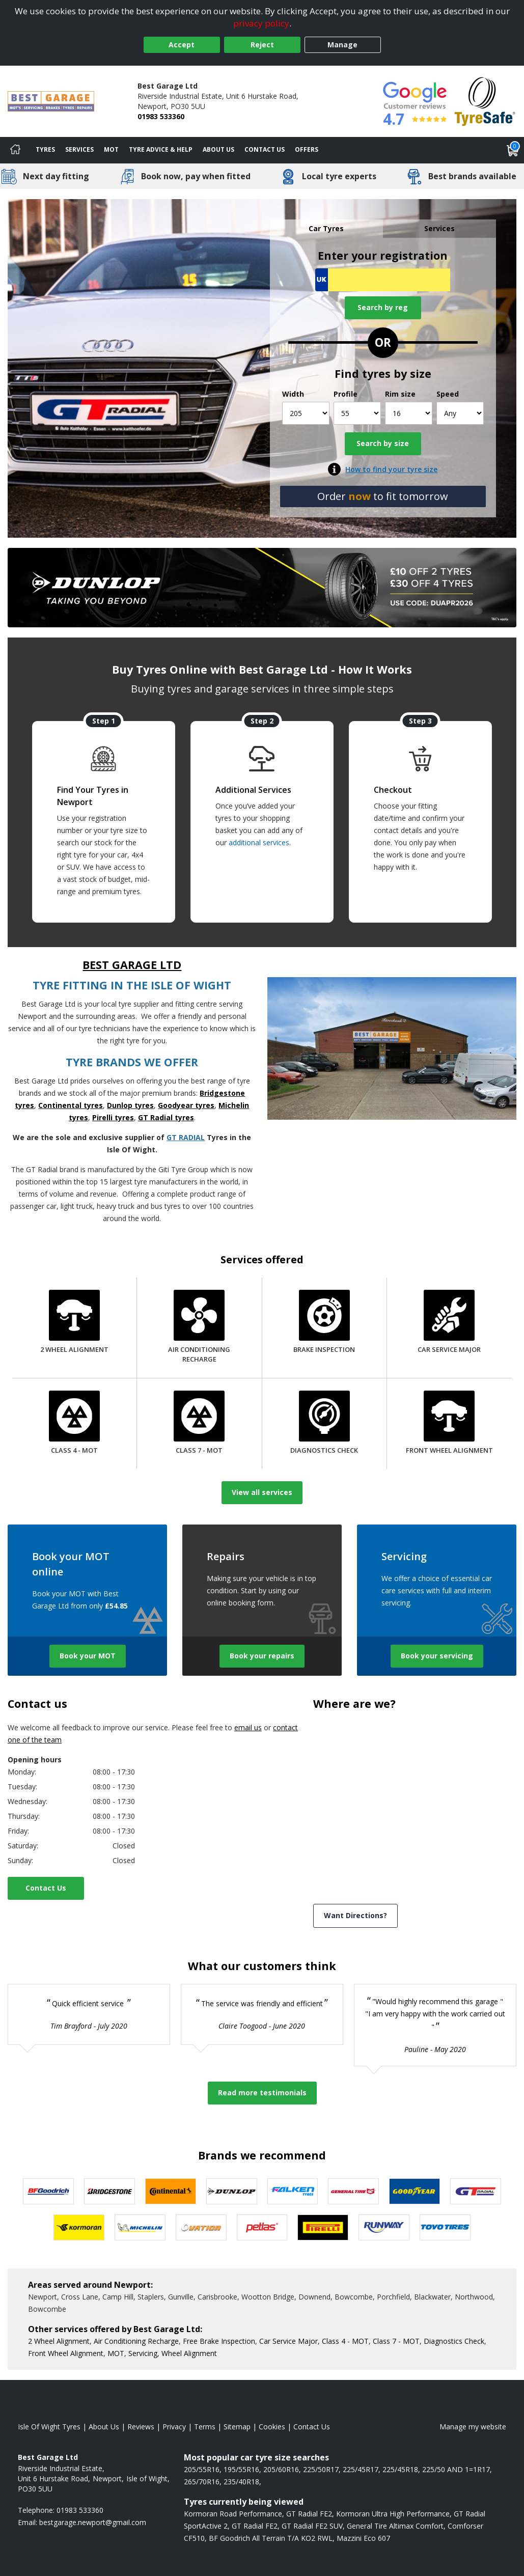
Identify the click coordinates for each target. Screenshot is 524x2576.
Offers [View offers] (306, 149)
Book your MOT (88, 1655)
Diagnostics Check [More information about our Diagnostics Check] (454, 2341)
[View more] (262, 588)
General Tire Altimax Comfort (395, 2526)
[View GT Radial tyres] (475, 2191)
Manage (342, 44)
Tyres (45, 149)
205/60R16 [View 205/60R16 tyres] (281, 2469)
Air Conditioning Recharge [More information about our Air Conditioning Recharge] (136, 2341)
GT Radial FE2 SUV (312, 2526)
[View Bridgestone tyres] (109, 2191)
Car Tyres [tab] (326, 228)
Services (79, 149)
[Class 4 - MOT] (74, 1424)
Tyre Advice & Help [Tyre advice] (160, 149)
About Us (218, 149)
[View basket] (513, 150)
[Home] (15, 150)
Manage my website (472, 2426)
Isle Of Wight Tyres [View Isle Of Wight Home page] (49, 2426)
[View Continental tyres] (170, 2191)
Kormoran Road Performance (233, 2513)
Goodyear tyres (186, 1105)
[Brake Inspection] (324, 1323)
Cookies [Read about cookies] (272, 2426)
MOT (111, 149)
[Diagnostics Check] (324, 1424)
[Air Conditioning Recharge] (199, 1327)
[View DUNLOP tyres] (231, 2191)
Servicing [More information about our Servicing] (142, 2353)
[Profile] (357, 413)
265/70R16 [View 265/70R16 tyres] (201, 2481)
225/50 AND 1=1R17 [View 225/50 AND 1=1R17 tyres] (456, 2469)
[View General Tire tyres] (353, 2191)
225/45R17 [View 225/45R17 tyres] (360, 2469)
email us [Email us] (248, 1727)
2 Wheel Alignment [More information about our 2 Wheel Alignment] (59, 2341)
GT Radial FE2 (309, 2513)
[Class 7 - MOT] (199, 1424)
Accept (182, 44)
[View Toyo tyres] (445, 2227)
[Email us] (92, 2522)
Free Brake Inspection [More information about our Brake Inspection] (219, 2341)
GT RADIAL (186, 1137)
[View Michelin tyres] (140, 2227)
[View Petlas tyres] (262, 2227)
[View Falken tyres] (292, 2191)
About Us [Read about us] (104, 2426)
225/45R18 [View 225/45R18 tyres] (400, 2469)
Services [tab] (439, 228)
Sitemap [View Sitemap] (237, 2426)
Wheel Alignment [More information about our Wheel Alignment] (189, 2353)
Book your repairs (262, 1655)
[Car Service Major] (449, 1323)
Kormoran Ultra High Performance (393, 2513)
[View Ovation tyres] (201, 2227)
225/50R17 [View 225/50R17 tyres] (321, 2469)
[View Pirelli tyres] (322, 2227)
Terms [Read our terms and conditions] (204, 2426)
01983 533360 (160, 116)
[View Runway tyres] (383, 2227)
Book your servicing (437, 1655)
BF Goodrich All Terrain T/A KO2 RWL (271, 2538)
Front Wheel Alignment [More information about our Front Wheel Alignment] (65, 2353)
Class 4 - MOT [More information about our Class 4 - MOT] (345, 2341)
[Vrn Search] (382, 279)
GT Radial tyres (166, 1117)
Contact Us (45, 1888)
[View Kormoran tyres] (78, 2227)
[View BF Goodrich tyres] (48, 2191)
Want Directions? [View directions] (355, 1915)
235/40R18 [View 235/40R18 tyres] (241, 2481)
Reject (262, 44)
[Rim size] (408, 413)
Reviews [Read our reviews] (140, 2426)
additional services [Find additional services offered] (259, 842)
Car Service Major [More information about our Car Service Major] (288, 2341)
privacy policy (261, 23)
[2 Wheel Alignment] (74, 1323)
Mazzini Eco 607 (363, 2538)
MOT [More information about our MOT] (115, 2353)
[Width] (305, 413)
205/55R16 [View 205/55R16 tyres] (201, 2469)
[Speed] (460, 413)
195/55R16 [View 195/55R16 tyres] (241, 2469)
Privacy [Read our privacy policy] (174, 2426)
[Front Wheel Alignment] (449, 1424)
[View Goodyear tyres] (414, 2191)
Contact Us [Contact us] (264, 149)
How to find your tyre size (391, 469)
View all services (262, 1492)
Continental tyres (70, 1105)
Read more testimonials (262, 2092)
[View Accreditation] (485, 100)
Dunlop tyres (130, 1105)
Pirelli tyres (113, 1117)
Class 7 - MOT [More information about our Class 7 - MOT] (396, 2341)
